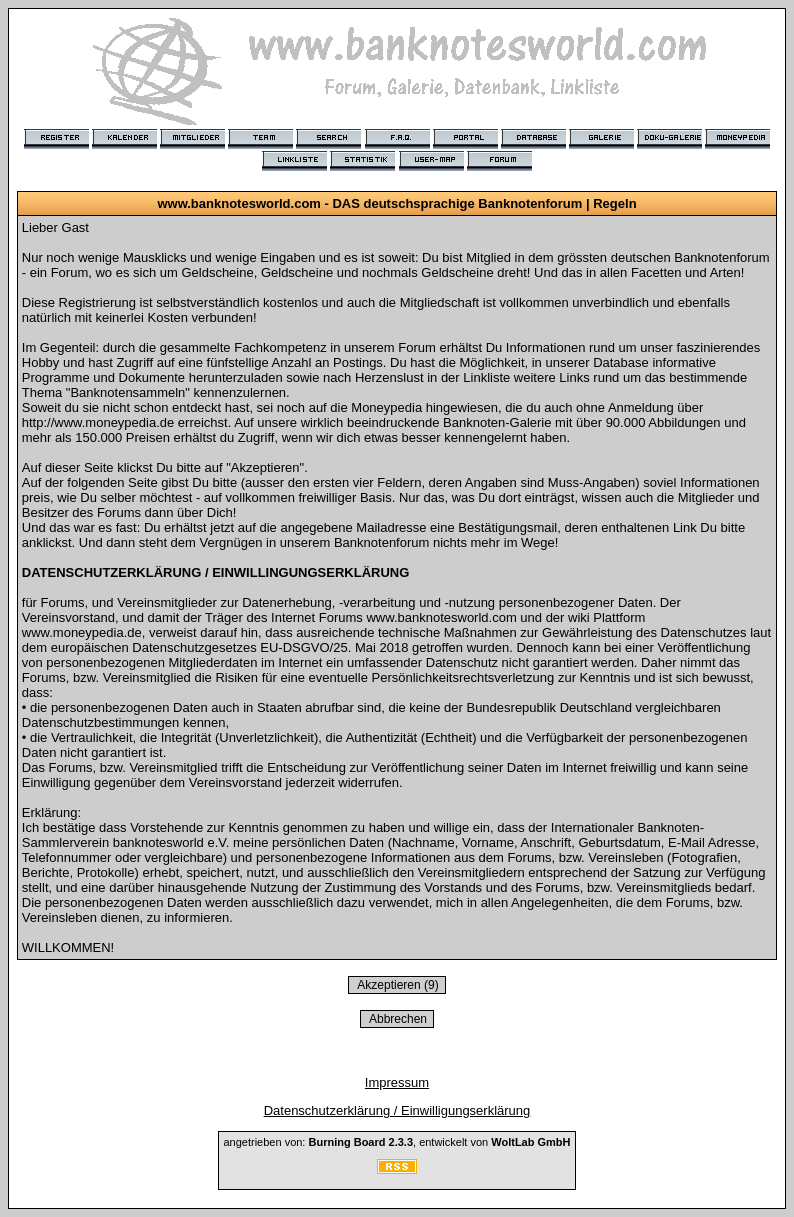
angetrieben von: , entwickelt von (396, 1142)
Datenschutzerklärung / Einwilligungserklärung (397, 1110)
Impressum (397, 1082)
